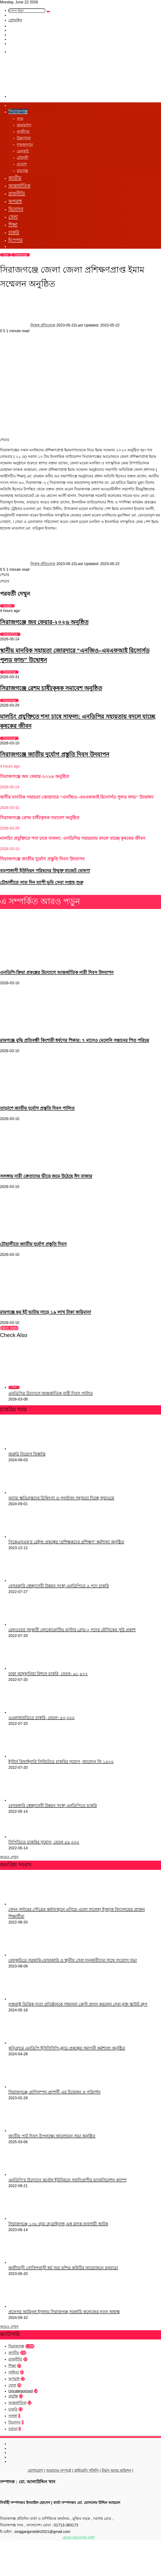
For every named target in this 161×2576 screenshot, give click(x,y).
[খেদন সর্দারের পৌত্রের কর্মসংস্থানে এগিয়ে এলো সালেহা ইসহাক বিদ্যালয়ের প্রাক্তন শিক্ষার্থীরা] (31, 1904)
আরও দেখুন (9, 1857)
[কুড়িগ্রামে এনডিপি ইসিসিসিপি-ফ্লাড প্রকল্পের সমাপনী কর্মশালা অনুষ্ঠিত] (31, 2043)
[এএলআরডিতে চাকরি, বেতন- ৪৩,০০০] (31, 1712)
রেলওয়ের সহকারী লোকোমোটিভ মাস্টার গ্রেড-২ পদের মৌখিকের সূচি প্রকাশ (72, 1630)
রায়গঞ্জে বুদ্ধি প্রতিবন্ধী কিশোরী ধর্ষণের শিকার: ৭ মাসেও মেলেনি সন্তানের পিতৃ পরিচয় (74, 1040)
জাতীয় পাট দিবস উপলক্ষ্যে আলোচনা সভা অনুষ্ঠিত (51, 2136)
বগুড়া (13, 2429)
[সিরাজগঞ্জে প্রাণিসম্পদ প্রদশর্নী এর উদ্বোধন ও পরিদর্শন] (31, 2087)
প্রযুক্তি (13, 2396)
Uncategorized (20, 2391)
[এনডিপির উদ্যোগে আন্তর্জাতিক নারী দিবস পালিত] (54, 1387)
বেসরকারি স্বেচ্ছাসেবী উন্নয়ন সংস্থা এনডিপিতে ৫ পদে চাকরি (58, 1586)
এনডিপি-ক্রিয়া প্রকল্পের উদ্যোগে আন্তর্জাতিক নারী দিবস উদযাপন (57, 972)
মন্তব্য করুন (9, 1328)
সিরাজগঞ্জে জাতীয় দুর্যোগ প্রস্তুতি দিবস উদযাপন (54, 754)
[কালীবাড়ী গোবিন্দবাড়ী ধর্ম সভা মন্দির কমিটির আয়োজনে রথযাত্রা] (31, 2262)
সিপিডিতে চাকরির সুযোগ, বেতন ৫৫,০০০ (43, 1842)
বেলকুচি (23, 151)
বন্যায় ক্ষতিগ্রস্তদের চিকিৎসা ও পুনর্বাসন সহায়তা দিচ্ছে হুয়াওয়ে (61, 1498)
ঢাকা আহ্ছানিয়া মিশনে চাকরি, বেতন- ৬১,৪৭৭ (48, 1673)
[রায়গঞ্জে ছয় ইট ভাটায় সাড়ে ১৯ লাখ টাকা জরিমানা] (41, 1302)
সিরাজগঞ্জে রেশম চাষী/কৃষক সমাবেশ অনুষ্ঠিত (51, 688)
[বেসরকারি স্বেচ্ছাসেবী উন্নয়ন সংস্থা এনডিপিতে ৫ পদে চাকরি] (29, 1580)
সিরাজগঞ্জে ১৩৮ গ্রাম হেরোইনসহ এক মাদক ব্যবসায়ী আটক (58, 2224)
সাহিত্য (13, 2372)
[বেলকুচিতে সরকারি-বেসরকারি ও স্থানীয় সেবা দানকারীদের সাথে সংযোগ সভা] (31, 1955)
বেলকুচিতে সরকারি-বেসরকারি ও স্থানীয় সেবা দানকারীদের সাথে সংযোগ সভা (72, 1960)
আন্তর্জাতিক (19, 185)
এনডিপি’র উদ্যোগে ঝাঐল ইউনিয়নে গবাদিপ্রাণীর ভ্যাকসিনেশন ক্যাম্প (67, 2180)
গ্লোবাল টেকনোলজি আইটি (79, 2537)
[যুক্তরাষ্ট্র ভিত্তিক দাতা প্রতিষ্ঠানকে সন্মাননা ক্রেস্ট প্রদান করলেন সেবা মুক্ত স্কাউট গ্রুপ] (31, 1999)
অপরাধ (15, 201)
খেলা (13, 216)
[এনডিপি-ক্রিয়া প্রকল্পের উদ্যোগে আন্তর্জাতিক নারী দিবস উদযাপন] (41, 962)
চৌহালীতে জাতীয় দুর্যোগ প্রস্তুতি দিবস (33, 1244)
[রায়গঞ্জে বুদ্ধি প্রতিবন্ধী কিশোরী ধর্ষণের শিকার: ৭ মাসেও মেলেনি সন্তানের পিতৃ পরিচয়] (41, 1030)
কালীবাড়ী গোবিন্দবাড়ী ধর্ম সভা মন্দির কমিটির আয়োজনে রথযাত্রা (63, 2268)
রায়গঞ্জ (22, 171)
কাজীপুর (23, 131)
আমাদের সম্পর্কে (58, 2470)
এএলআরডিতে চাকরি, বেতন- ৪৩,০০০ (41, 1717)
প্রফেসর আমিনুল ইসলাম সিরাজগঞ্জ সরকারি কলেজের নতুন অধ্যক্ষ (64, 2311)
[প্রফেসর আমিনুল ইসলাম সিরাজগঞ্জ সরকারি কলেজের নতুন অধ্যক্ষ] (31, 2306)
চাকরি (13, 232)
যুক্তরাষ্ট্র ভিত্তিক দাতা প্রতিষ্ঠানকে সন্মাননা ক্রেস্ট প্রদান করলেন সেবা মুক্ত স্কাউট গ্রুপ (77, 2004)
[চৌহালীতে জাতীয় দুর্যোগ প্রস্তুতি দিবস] (41, 1234)
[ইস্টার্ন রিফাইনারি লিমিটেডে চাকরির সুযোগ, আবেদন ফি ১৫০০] (31, 1756)
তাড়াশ (22, 164)
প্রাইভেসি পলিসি (86, 2470)
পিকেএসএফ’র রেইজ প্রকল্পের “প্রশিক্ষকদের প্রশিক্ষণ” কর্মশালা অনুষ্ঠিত (66, 1542)
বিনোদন (15, 209)
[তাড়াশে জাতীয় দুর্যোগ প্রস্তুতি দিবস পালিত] (41, 1098)
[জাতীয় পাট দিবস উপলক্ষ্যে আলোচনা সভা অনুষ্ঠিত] (31, 2130)
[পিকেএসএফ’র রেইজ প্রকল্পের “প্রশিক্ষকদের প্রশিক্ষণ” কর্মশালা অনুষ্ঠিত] (31, 1536)
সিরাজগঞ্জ (18, 111)
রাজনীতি (16, 193)
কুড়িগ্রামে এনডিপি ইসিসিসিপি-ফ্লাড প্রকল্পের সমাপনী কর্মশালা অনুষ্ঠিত (66, 2048)
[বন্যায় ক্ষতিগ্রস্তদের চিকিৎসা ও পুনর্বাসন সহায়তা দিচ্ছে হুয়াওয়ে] (31, 1492)
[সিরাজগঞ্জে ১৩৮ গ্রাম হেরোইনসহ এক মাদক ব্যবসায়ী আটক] (31, 2218)
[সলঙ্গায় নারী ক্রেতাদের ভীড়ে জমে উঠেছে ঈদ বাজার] (41, 1166)
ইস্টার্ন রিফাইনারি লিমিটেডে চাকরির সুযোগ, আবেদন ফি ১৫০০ (61, 1761)
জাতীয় (14, 178)
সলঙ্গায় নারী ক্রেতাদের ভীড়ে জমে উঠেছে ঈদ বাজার (46, 1176)
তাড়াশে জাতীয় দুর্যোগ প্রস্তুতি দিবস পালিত (37, 1108)
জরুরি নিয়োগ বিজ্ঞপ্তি (26, 1454)
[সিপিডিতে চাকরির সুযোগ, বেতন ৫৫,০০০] (31, 1837)
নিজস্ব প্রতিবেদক (42, 325)
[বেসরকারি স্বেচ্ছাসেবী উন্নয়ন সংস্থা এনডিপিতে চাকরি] (29, 1800)
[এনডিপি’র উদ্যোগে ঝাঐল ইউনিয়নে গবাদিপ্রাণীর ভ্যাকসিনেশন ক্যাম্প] (31, 2174)
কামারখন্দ (24, 125)
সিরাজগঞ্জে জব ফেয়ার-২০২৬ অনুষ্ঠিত (44, 622)
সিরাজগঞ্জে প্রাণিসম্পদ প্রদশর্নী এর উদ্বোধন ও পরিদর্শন (54, 2092)
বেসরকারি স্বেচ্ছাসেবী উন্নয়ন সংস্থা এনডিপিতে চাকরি (52, 1805)
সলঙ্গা (12, 2416)
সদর (20, 118)
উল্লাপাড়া (24, 138)
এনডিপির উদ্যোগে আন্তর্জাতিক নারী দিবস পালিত (50, 1393)
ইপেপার (15, 240)
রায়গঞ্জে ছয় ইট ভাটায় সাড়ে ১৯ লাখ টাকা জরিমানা (45, 1312)
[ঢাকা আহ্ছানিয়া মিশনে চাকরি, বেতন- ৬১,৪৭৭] (31, 1668)
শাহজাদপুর (25, 145)
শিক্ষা (12, 224)
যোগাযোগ (35, 2470)
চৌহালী (22, 158)
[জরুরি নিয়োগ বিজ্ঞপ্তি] (31, 1449)
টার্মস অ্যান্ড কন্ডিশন (116, 2470)
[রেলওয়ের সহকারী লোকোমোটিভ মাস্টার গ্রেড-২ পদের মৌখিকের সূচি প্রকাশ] (31, 1624)
